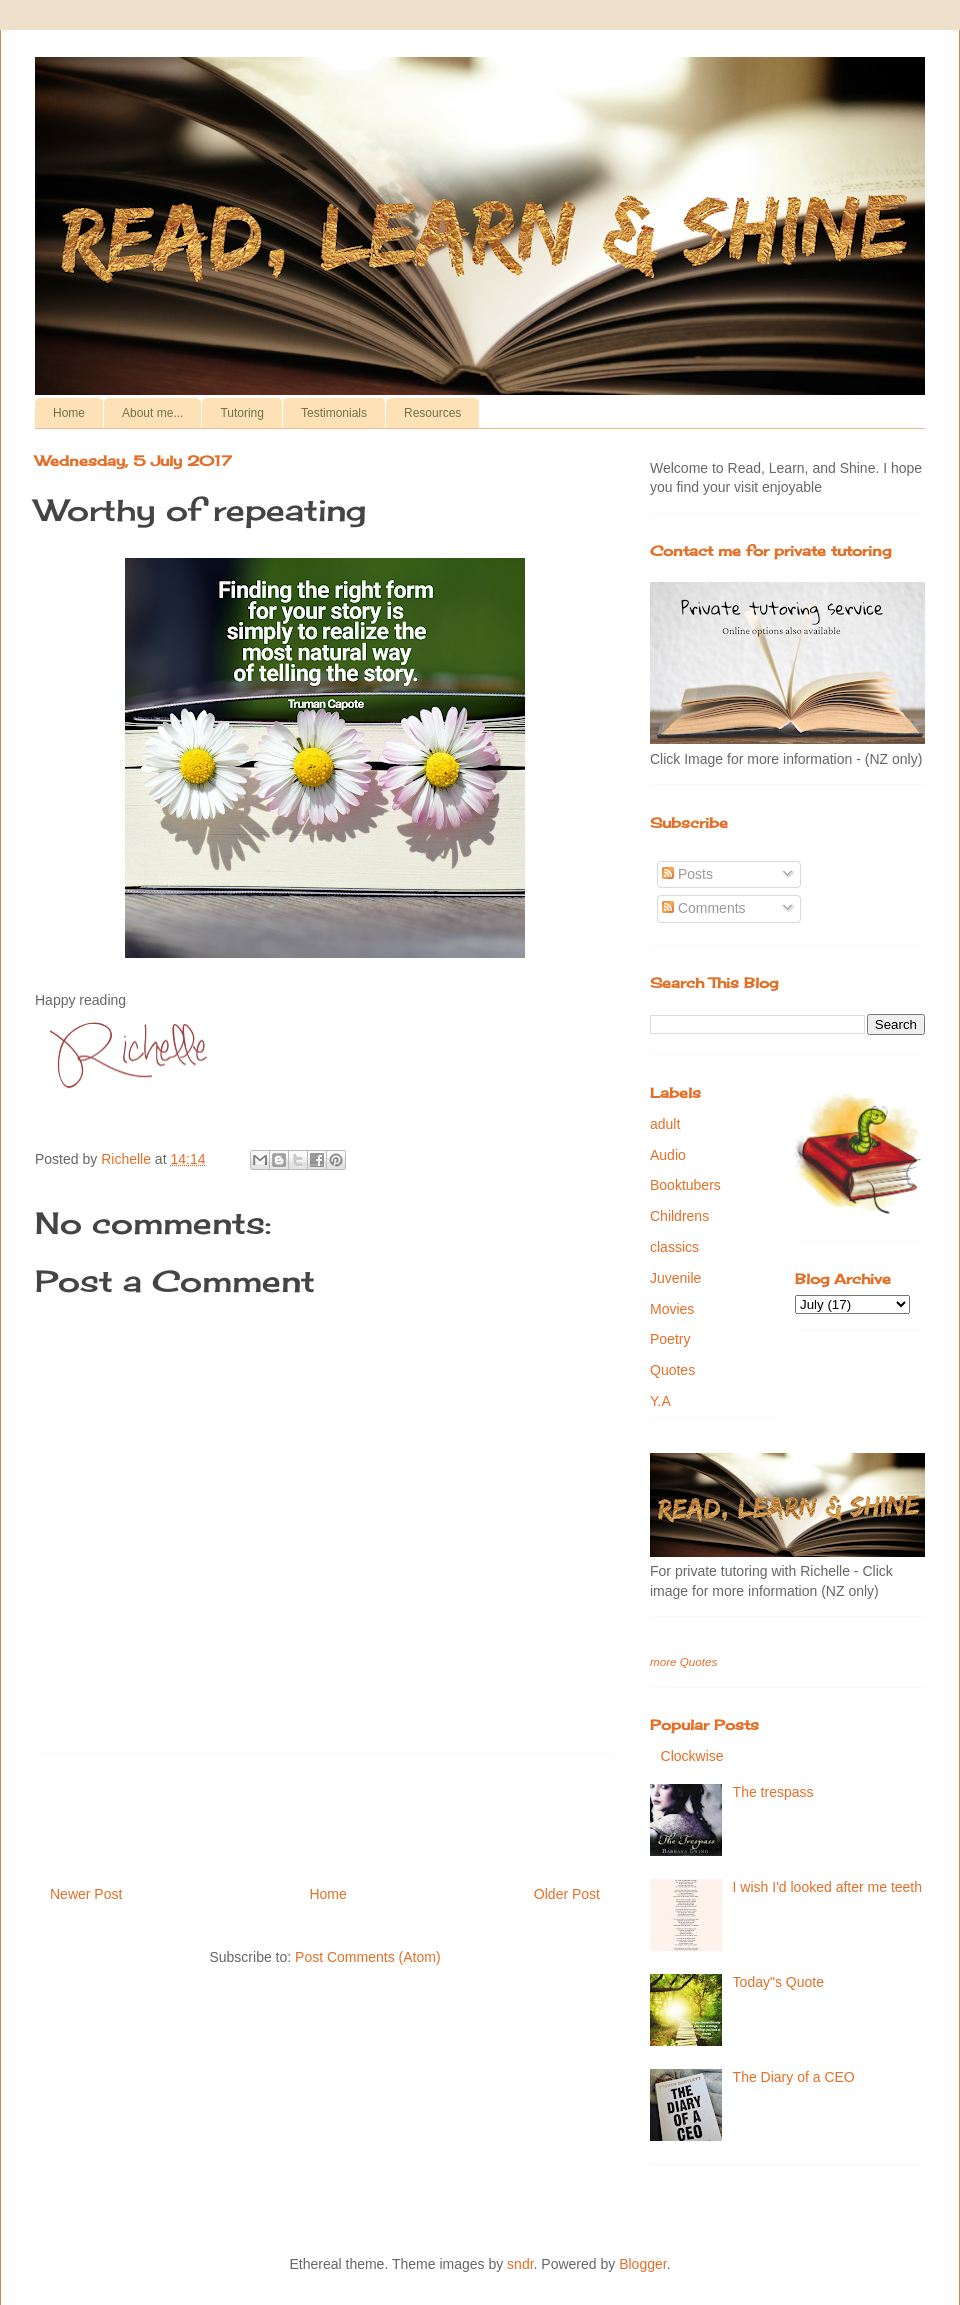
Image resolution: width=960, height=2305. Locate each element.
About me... (152, 413)
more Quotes (683, 1661)
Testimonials (334, 413)
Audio (668, 1155)
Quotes (672, 1370)
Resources (432, 413)
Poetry (670, 1339)
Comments (704, 908)
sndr (520, 2264)
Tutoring (242, 413)
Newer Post (86, 1894)
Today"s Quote (778, 1982)
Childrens (679, 1216)
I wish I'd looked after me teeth (827, 1887)
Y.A (660, 1401)
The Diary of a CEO (794, 2077)
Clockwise (692, 1756)
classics (674, 1247)
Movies (672, 1309)
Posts (687, 874)
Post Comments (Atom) (367, 1957)
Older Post (567, 1894)
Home (69, 413)
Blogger (642, 2264)
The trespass (773, 1792)
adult (665, 1124)
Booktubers (685, 1185)
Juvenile (675, 1278)
